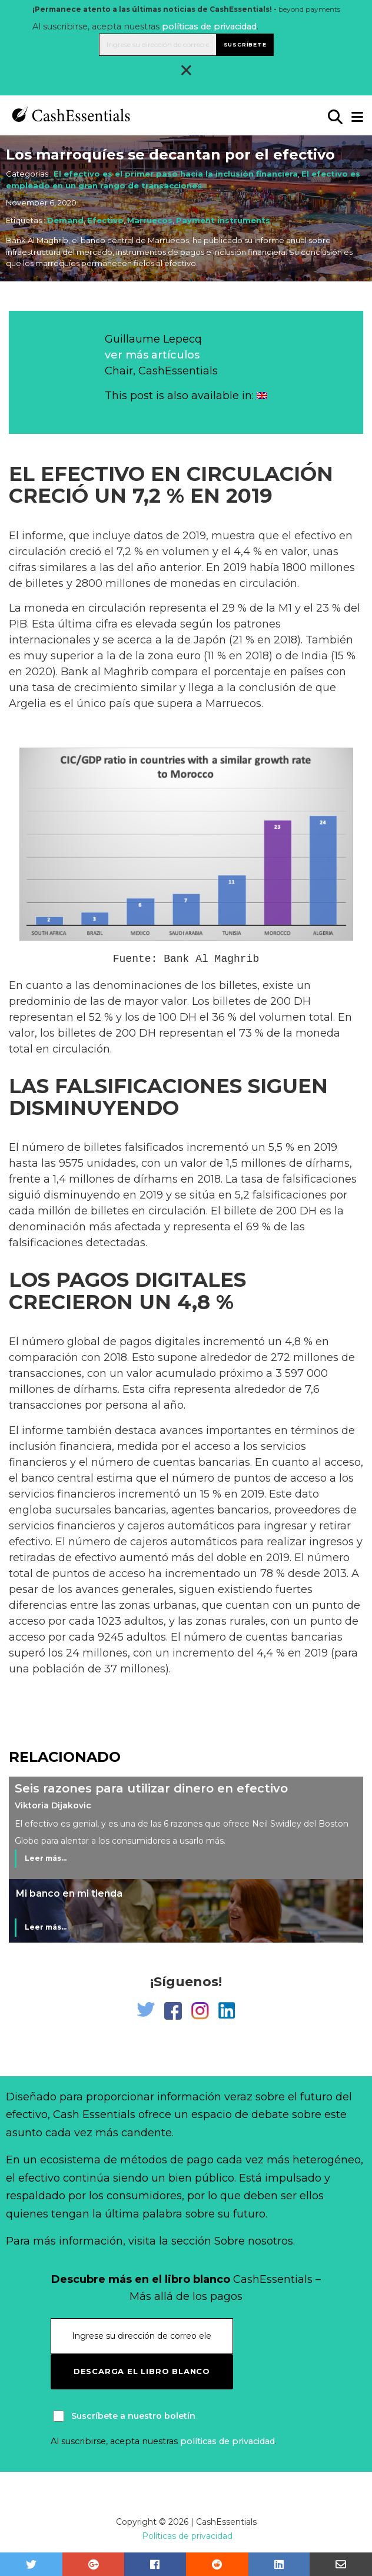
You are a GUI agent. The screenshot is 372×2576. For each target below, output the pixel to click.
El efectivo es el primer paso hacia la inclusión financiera (176, 173)
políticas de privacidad (209, 26)
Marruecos (149, 220)
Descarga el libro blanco (142, 2371)
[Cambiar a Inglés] (262, 395)
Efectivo (105, 220)
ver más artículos (152, 354)
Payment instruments (223, 220)
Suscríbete (245, 44)
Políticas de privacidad (187, 2536)
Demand (65, 220)
